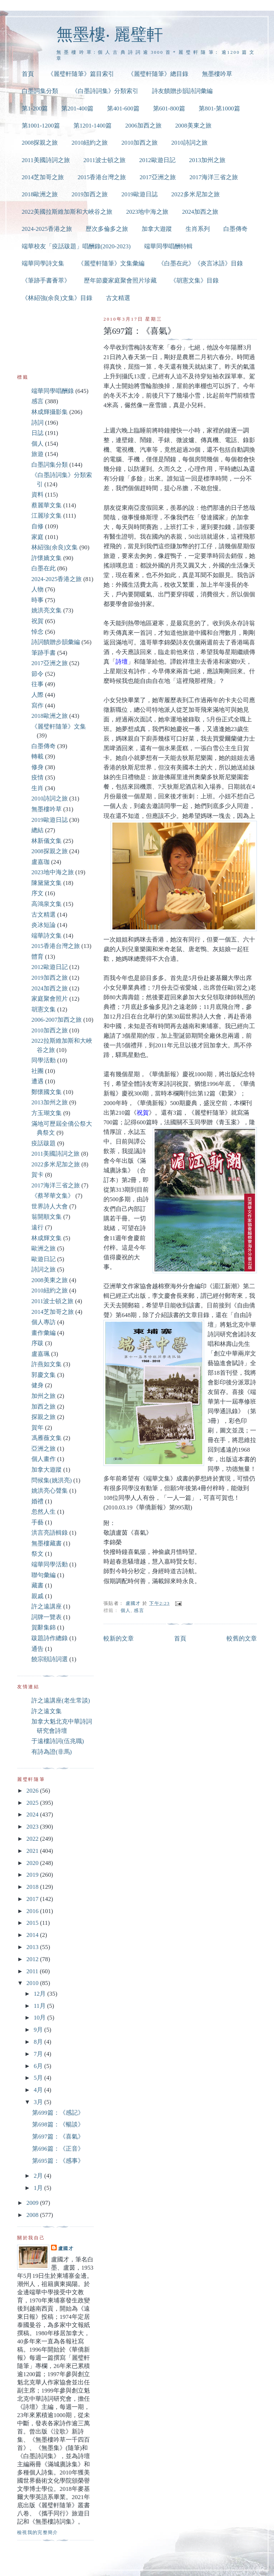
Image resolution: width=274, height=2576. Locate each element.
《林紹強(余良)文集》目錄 (57, 298)
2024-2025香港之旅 (47, 229)
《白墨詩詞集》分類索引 (105, 91)
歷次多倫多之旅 (107, 229)
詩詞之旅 (43, 1269)
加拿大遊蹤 (157, 229)
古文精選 (118, 298)
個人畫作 (43, 1459)
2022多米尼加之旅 (195, 194)
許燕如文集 (46, 1364)
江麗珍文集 (46, 515)
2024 (33, 1814)
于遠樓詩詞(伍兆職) (57, 1741)
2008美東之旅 (193, 125)
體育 (37, 956)
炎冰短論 (43, 925)
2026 (33, 1790)
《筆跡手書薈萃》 (46, 280)
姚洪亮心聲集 (49, 1490)
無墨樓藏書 (46, 1543)
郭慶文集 (43, 1375)
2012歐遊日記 (157, 160)
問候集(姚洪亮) (51, 1480)
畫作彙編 (43, 1333)
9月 (39, 2029)
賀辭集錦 (43, 1627)
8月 (39, 2041)
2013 (33, 1947)
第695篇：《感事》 (57, 2160)
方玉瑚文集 (46, 1113)
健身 (37, 1385)
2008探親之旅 (40, 142)
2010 (33, 1983)
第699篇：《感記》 (57, 2112)
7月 (39, 2054)
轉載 (37, 756)
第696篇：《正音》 (57, 2148)
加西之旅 (43, 1406)
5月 (39, 2077)
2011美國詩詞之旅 (46, 160)
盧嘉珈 (40, 862)
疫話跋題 (43, 1143)
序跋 (37, 1343)
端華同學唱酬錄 (52, 391)
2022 (33, 1838)
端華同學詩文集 (43, 263)
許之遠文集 (46, 1711)
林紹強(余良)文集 (54, 547)
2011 (33, 1971)
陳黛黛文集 (46, 883)
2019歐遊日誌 (139, 194)
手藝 (37, 1522)
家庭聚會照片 (49, 998)
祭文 (37, 1553)
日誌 (37, 433)
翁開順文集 (46, 1216)
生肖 (37, 788)
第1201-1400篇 (92, 125)
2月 (39, 2175)
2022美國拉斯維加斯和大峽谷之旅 (67, 211)
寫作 (37, 705)
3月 (39, 2102)
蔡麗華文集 (46, 505)
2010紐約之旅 (89, 142)
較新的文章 (118, 1638)
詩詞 (37, 422)
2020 (33, 1863)
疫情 (37, 777)
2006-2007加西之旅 (56, 1019)
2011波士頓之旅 (104, 160)
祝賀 (37, 621)
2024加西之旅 (200, 211)
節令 (37, 673)
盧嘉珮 (40, 1354)
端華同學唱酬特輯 (168, 246)
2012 (33, 1959)
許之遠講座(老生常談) (60, 1700)
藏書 (37, 1585)
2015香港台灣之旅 (101, 177)
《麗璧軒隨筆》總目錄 (158, 74)
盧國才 (65, 2248)
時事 (37, 600)
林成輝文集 (46, 1238)
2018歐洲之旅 (40, 194)
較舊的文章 (242, 1638)
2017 (33, 1899)
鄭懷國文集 (46, 1092)
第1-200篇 (35, 108)
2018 (33, 1886)
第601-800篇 (169, 108)
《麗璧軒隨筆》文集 (58, 726)
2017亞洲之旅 (157, 177)
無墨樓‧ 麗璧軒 (109, 34)
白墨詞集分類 (40, 91)
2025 (33, 1802)
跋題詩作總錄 (49, 1638)
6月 (39, 2066)
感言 (139, 1610)
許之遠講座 (46, 1606)
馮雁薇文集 (46, 1438)
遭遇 (37, 1081)
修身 (37, 767)
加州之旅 (43, 1396)
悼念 (37, 631)
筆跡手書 (43, 652)
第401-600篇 (123, 108)
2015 (33, 1922)
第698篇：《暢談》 (57, 2124)
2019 (33, 1874)
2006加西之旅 (143, 125)
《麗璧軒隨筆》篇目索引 (80, 74)
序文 (37, 893)
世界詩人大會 (49, 1206)
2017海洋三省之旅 (213, 177)
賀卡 (37, 1174)
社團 (37, 1071)
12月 (40, 1993)
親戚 (37, 1596)
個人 (126, 1610)
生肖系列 (198, 229)
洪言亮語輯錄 (49, 1532)
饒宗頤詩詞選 (49, 1659)
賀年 (37, 1427)
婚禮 (37, 1501)
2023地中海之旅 (147, 211)
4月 (39, 2090)
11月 (40, 2005)
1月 (39, 2187)
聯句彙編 (43, 1575)
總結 (37, 830)
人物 (37, 589)
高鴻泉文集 (46, 904)
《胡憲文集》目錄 (194, 280)
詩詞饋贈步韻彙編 (55, 642)
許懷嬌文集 (46, 558)
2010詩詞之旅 (189, 142)
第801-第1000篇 (219, 108)
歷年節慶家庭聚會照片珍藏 (120, 280)
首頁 (28, 74)
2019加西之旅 (89, 194)
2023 (33, 1826)
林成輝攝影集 (49, 412)
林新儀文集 (46, 841)
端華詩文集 (46, 935)
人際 (37, 694)
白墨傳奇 (235, 229)
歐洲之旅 (43, 1248)
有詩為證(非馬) (51, 1751)
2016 (33, 1911)
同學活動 (43, 1060)
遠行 (37, 1227)
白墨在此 (43, 568)
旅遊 (37, 454)
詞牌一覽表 (46, 1617)
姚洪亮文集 (46, 610)
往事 (37, 684)
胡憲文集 (43, 1009)
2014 (33, 1935)
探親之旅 (43, 1417)
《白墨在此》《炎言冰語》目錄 (200, 263)
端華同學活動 (49, 1564)
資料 (37, 494)
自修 (37, 526)
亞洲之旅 (43, 1448)
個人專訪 (43, 1322)
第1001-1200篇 (41, 125)
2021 (33, 1850)
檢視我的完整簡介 (37, 2532)
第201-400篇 (77, 108)
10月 (40, 2017)
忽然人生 (43, 1511)
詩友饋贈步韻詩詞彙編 (182, 91)
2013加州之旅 (207, 160)
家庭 (37, 537)
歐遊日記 (43, 1259)
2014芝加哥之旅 (43, 177)
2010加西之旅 (139, 142)
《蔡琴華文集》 (52, 1195)
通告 (37, 1648)
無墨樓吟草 (217, 74)
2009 (33, 2202)
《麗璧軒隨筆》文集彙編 (111, 263)
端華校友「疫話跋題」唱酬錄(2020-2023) (76, 246)
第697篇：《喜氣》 (57, 2136)
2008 (33, 2215)
